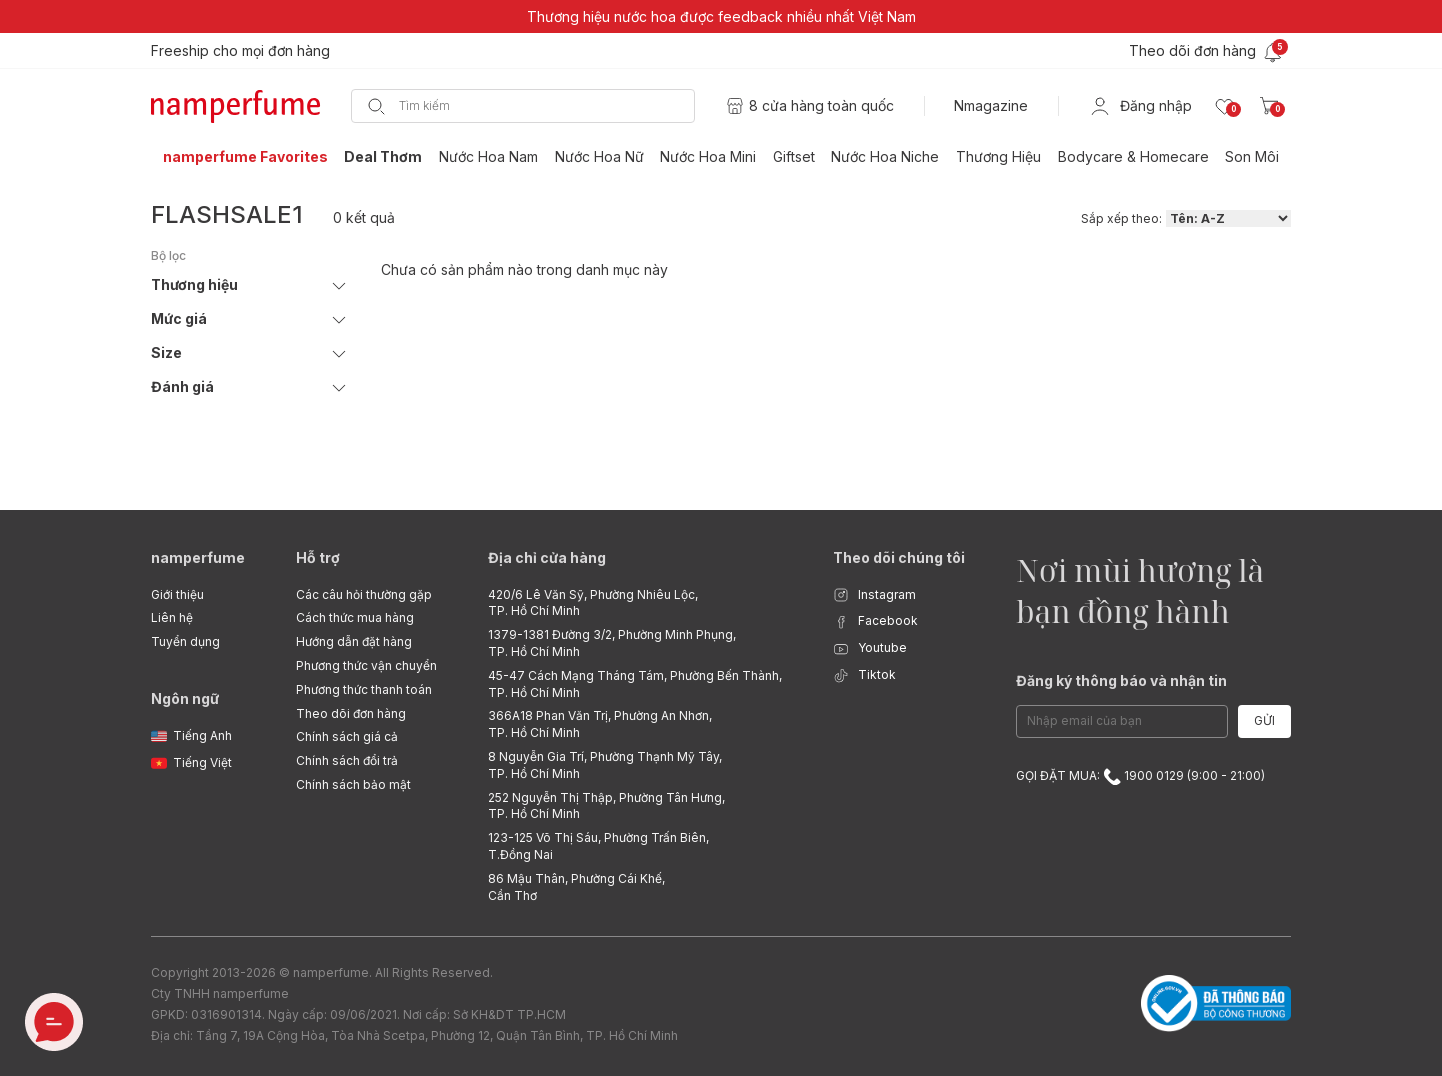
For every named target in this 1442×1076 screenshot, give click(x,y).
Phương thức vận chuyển (366, 665)
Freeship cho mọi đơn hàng (240, 50)
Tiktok (864, 675)
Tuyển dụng (185, 641)
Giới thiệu (177, 594)
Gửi (1264, 720)
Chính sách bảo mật (353, 784)
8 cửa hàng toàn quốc (821, 105)
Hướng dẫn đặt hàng (354, 641)
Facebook (875, 621)
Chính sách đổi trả (347, 760)
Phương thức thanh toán (364, 689)
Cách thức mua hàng (355, 617)
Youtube (870, 648)
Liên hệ (172, 617)
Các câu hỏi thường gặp (364, 594)
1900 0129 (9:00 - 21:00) (1184, 775)
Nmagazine (991, 105)
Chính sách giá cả (347, 736)
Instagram (874, 595)
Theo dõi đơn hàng (351, 713)
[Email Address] (1122, 721)
